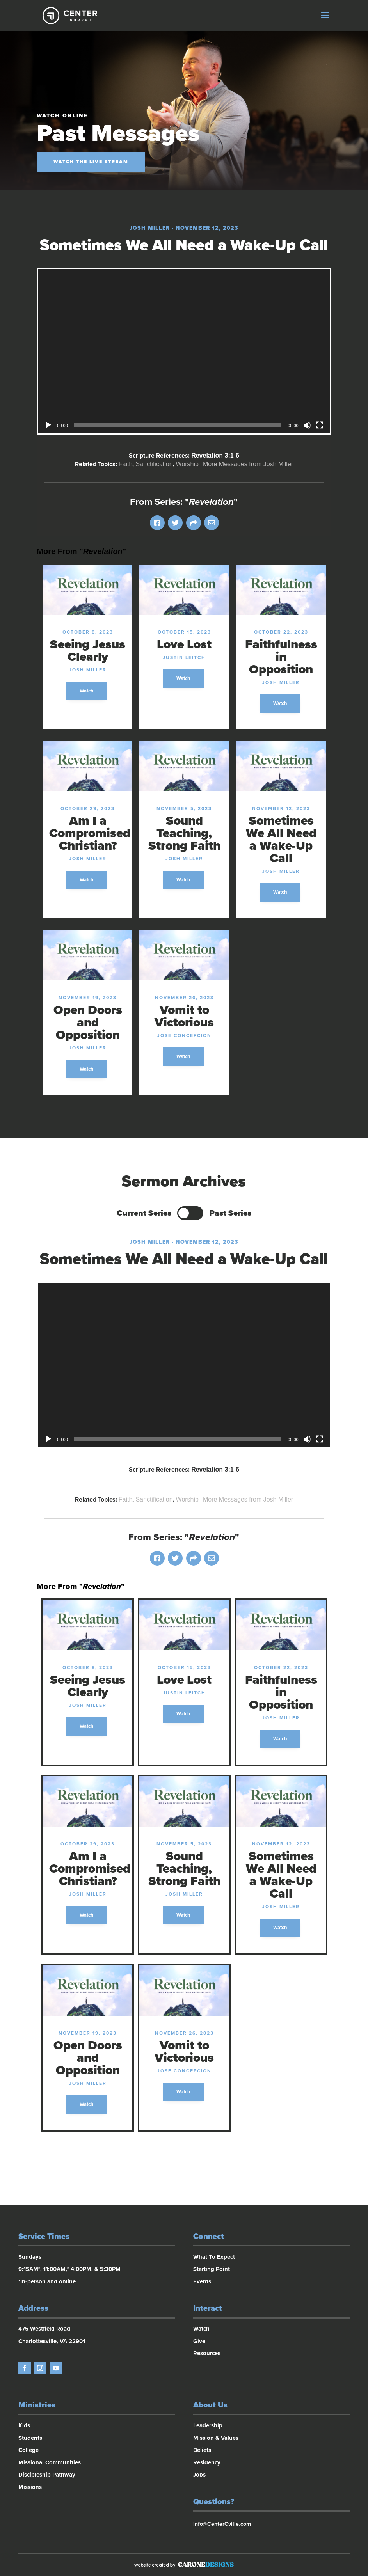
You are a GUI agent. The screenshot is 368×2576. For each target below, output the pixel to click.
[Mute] (307, 425)
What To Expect (214, 2257)
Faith (126, 464)
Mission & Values (215, 2438)
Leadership (207, 2426)
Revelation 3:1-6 (215, 455)
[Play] (48, 425)
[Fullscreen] (320, 425)
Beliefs (202, 2450)
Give (199, 2341)
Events (202, 2281)
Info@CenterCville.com (222, 2524)
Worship (187, 464)
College (28, 2450)
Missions (30, 2487)
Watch (87, 691)
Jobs (199, 2475)
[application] (183, 351)
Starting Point (211, 2269)
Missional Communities (49, 2462)
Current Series (144, 1213)
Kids (24, 2426)
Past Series (230, 1213)
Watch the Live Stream (90, 161)
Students (30, 2438)
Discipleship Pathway (46, 2475)
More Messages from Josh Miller (248, 464)
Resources (206, 2354)
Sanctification (153, 464)
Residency (206, 2462)
